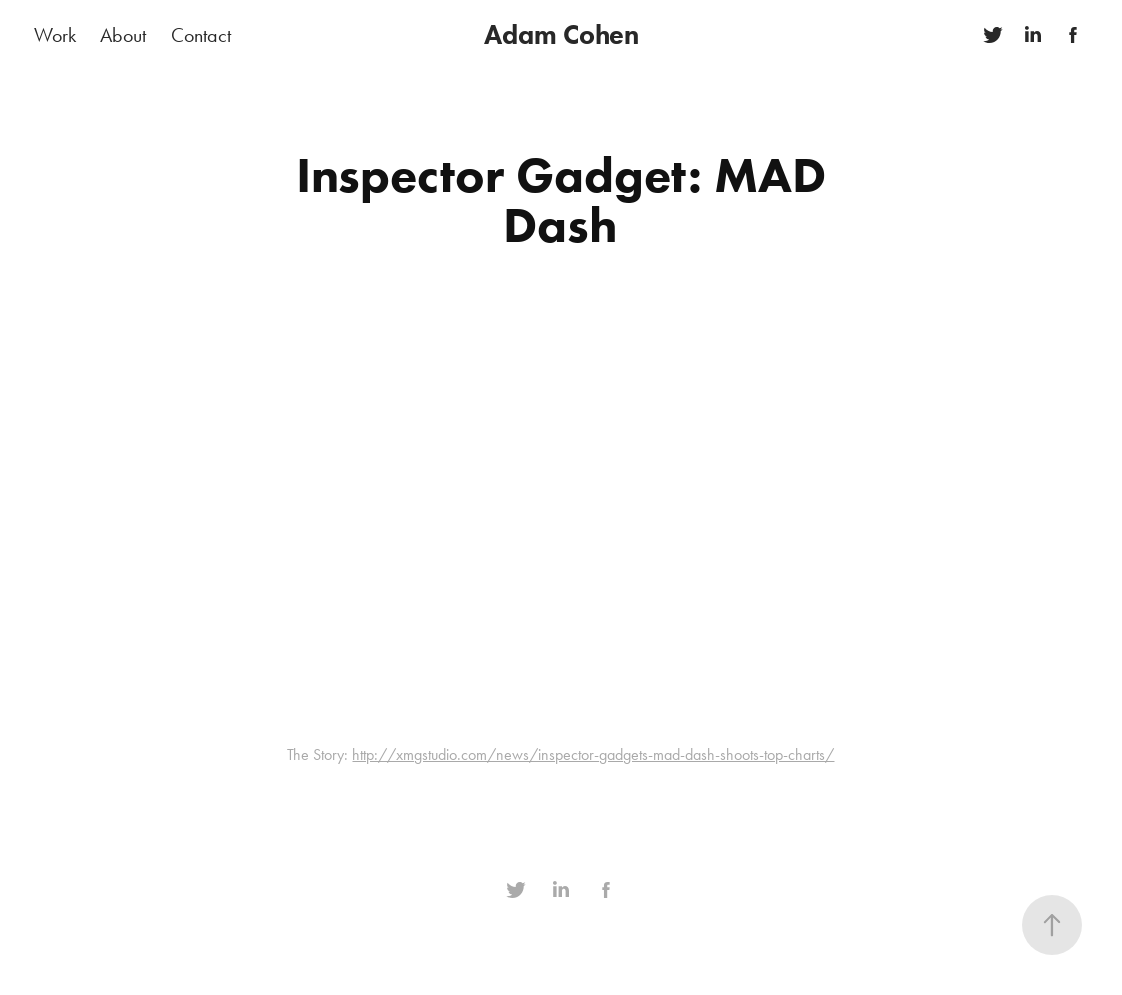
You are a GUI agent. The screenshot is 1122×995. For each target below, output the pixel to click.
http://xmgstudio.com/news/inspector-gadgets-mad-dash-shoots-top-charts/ (593, 754)
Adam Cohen (561, 34)
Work (55, 35)
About (123, 35)
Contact (201, 35)
